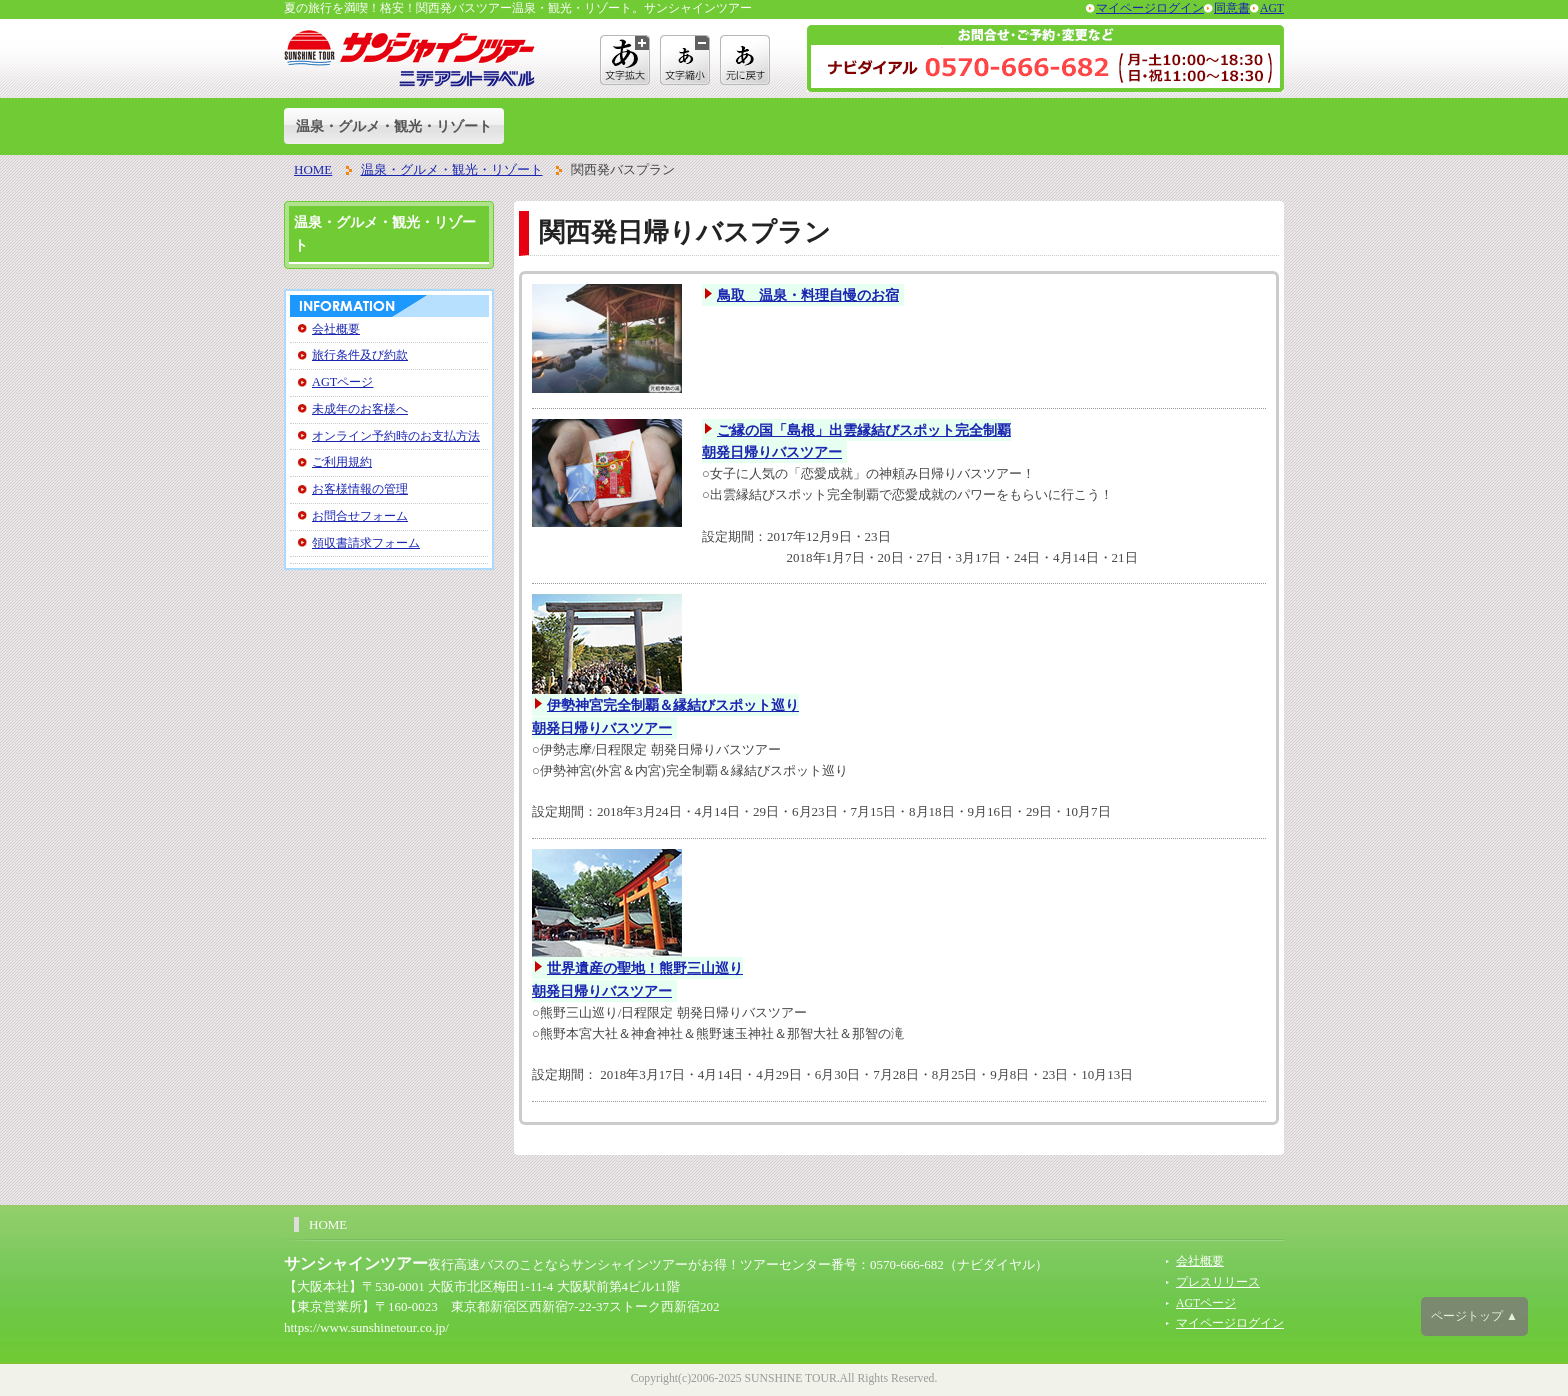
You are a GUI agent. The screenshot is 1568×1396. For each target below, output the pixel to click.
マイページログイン (1150, 8)
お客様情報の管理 (360, 489)
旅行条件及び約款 (360, 355)
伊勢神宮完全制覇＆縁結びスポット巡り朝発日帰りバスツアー (665, 716)
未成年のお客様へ (360, 409)
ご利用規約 (342, 462)
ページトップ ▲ (1474, 1316)
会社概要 (336, 329)
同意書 (1232, 8)
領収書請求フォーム (366, 543)
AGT (1272, 8)
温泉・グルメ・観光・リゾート (394, 126)
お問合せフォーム (360, 516)
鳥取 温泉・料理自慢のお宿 (808, 295)
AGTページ (342, 382)
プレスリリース (1218, 1282)
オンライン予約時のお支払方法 (396, 436)
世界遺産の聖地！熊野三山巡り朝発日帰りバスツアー (637, 979)
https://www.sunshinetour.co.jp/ (366, 1327)
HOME (313, 169)
